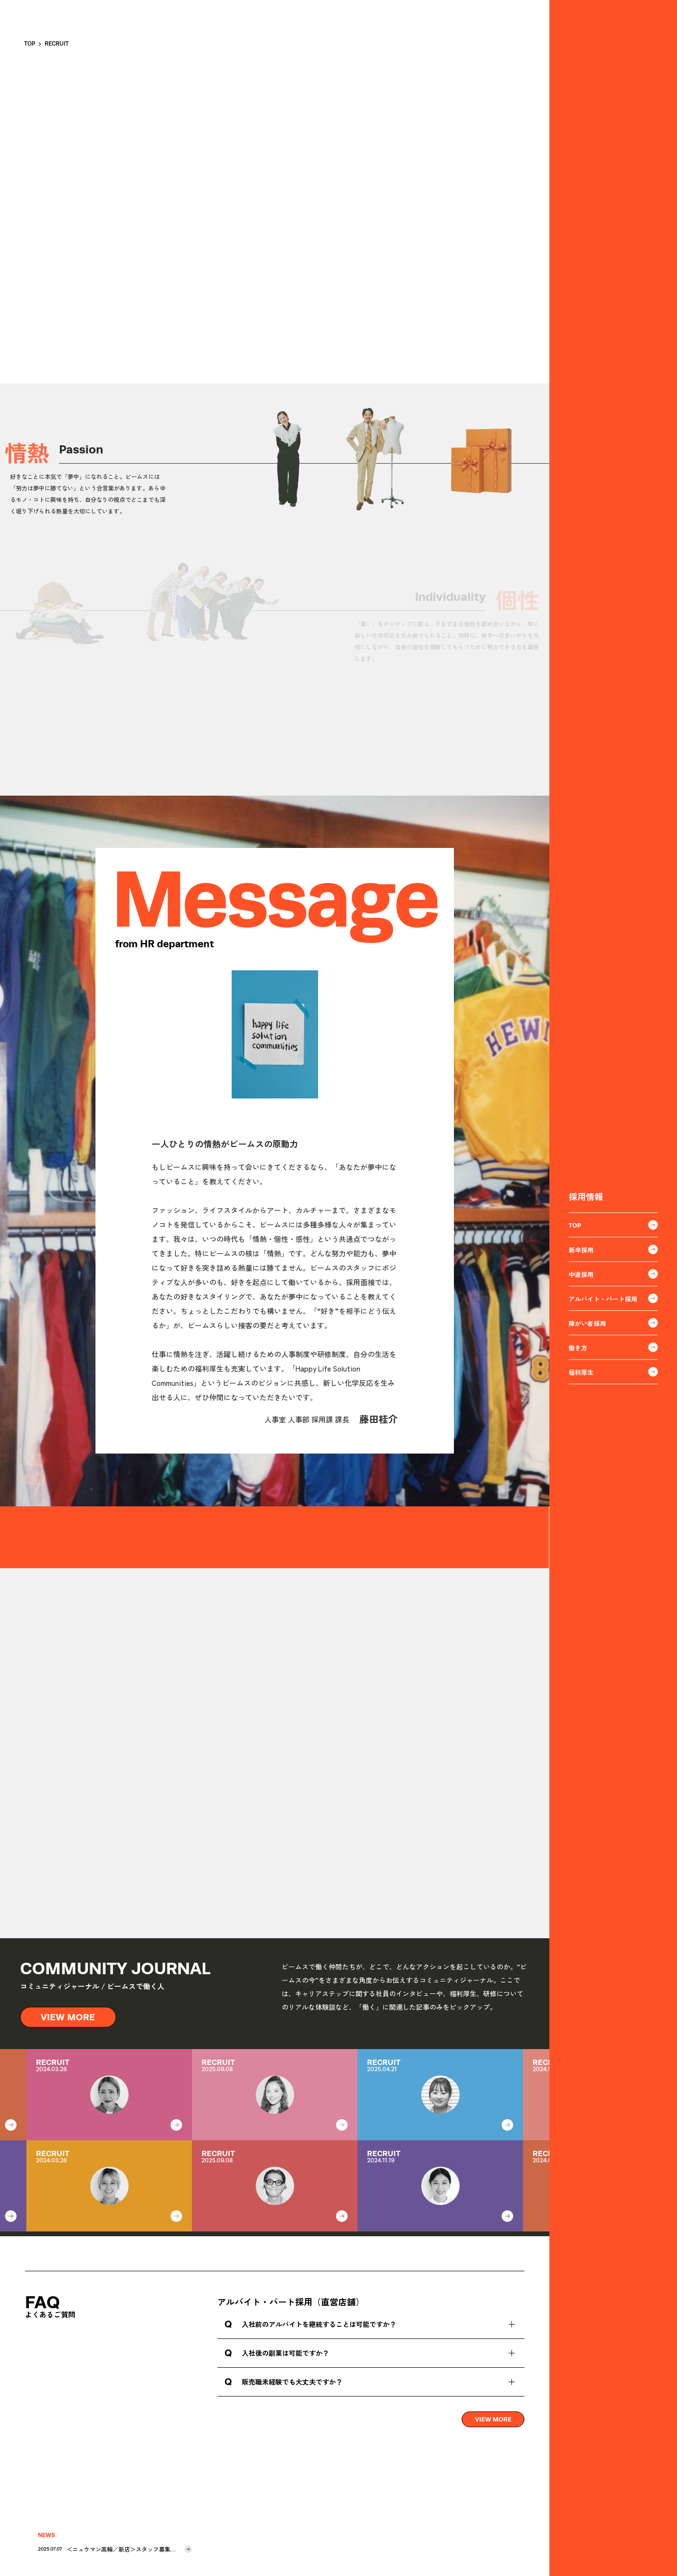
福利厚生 (613, 1372)
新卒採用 (613, 1249)
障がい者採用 (613, 1323)
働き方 (613, 1347)
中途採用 (613, 1274)
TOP (613, 1225)
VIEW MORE (69, 2017)
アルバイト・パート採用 (613, 1298)
